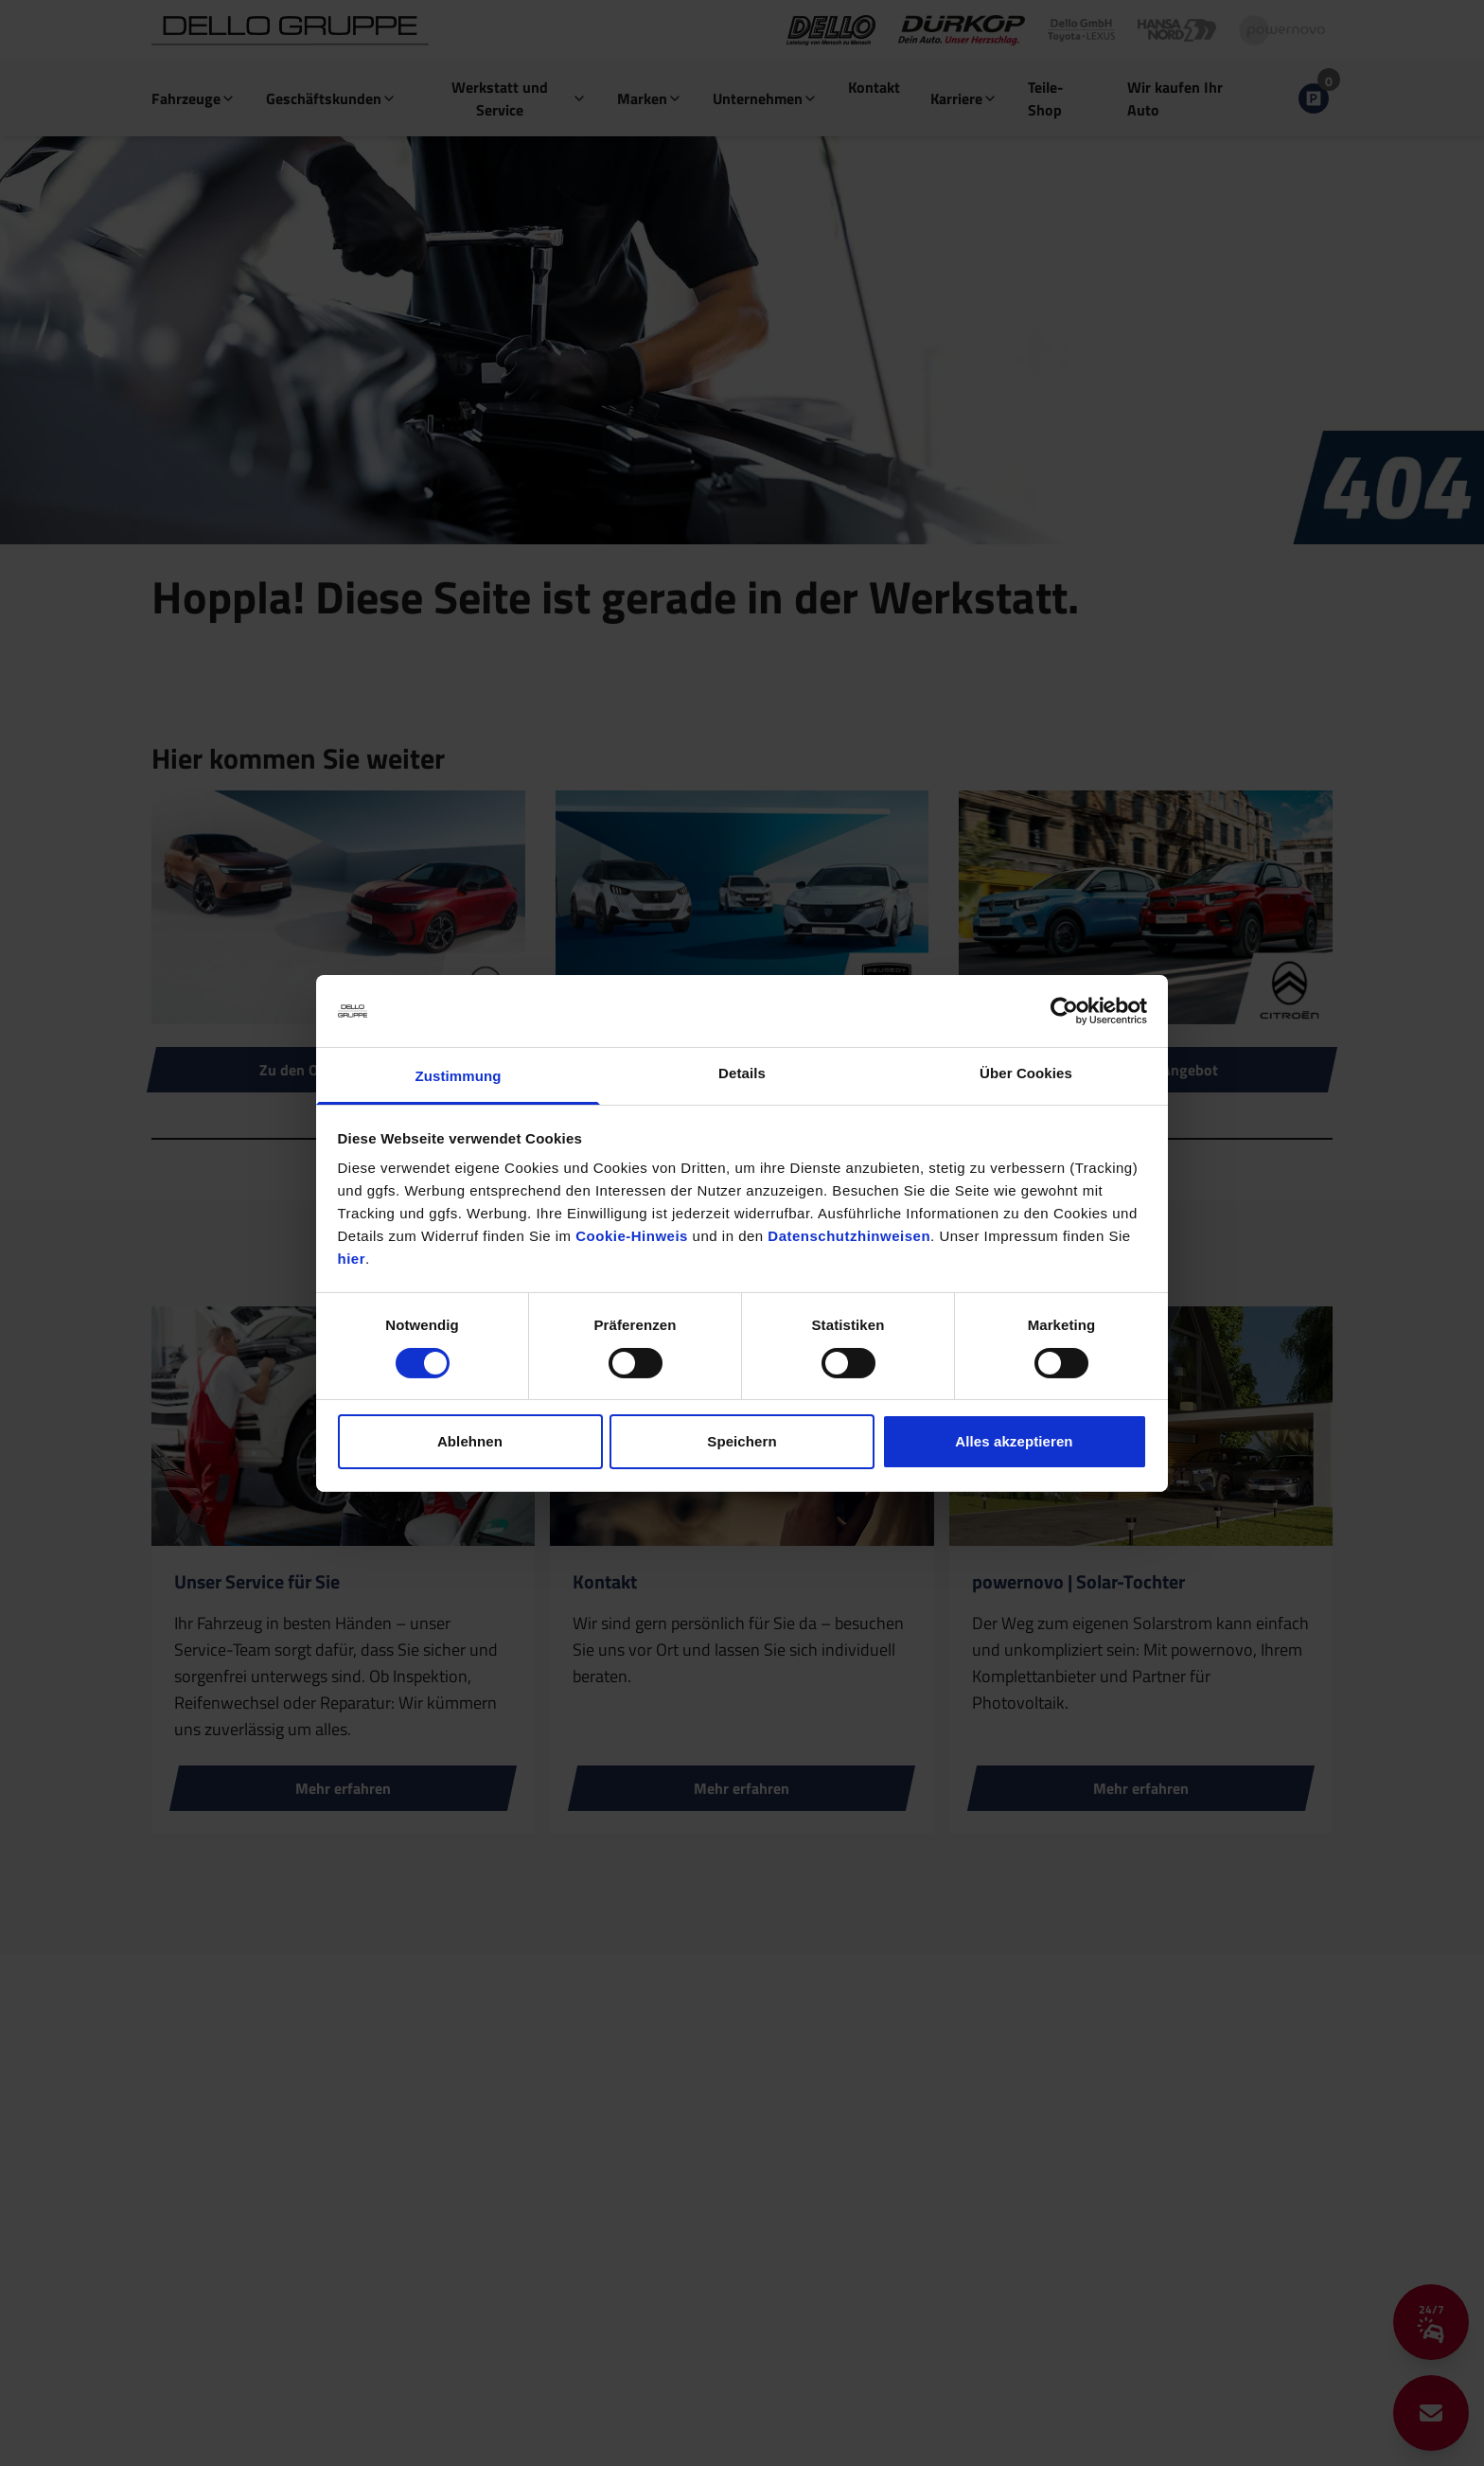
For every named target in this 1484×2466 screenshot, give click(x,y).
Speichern (741, 1441)
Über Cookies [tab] (1026, 1073)
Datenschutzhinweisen (849, 1236)
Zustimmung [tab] (458, 1076)
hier (352, 1259)
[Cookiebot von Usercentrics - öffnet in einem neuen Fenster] (1064, 1011)
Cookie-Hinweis (631, 1236)
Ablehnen (470, 1441)
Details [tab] (742, 1073)
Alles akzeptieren (1013, 1441)
